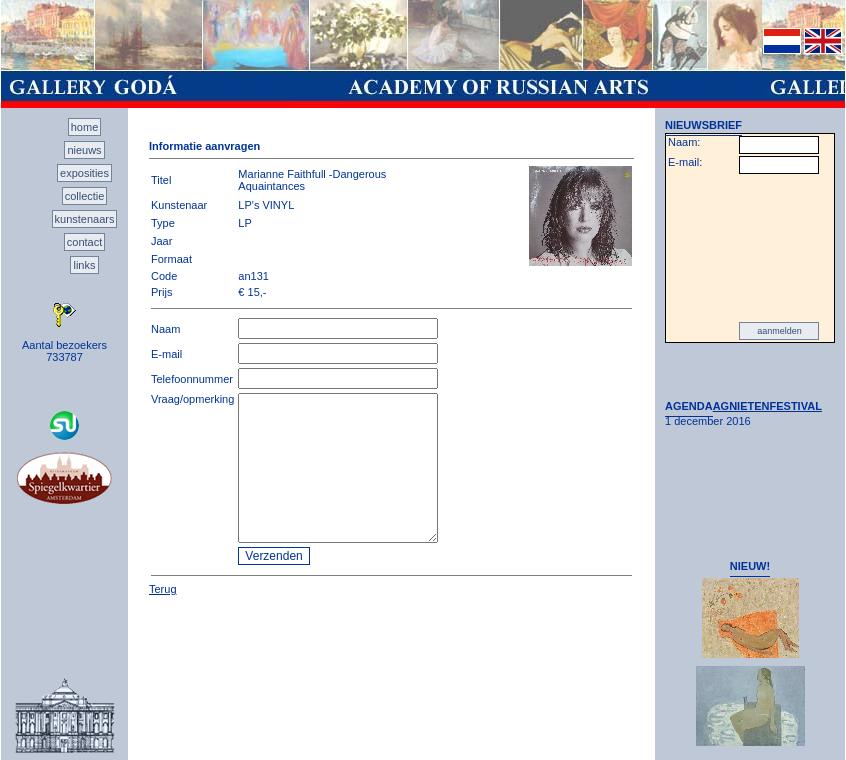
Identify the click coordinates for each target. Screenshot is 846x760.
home (85, 127)
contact (84, 242)
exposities (84, 173)
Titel (161, 180)
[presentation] (750, 248)
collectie (85, 196)
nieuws (84, 150)
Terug (163, 589)
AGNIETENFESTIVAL (767, 406)
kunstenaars (85, 219)
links (84, 265)
